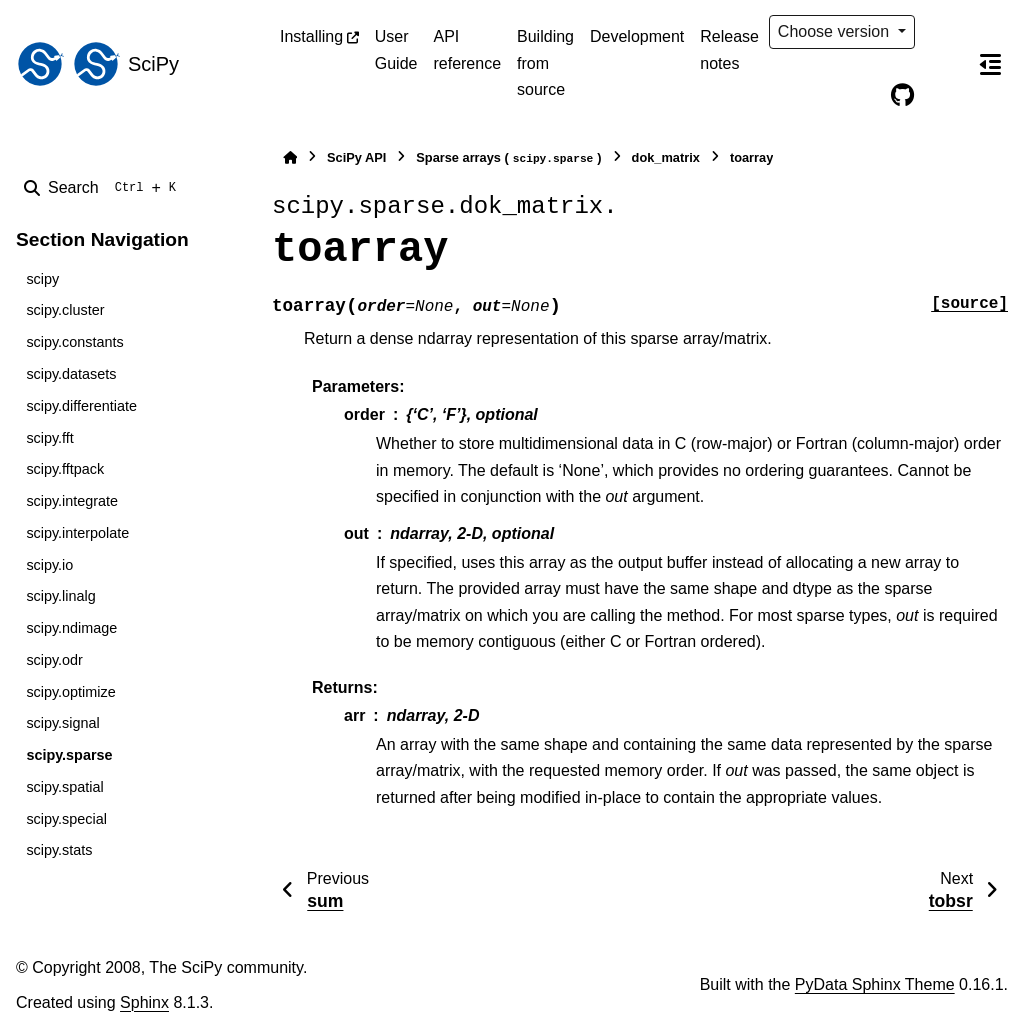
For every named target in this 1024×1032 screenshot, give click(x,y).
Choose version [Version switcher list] (836, 31)
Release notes (729, 49)
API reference (467, 49)
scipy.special (66, 819)
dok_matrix (666, 157)
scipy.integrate (72, 501)
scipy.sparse (69, 755)
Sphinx (144, 1002)
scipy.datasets (71, 374)
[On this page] (990, 64)
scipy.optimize (70, 692)
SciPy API (356, 157)
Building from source (545, 63)
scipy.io (49, 565)
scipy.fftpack (65, 469)
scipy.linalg (60, 596)
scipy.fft (49, 438)
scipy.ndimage (71, 628)
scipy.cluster (65, 310)
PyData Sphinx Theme (875, 984)
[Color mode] (944, 32)
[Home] (290, 157)
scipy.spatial (64, 787)
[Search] (104, 188)
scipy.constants (74, 342)
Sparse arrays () (508, 158)
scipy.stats (59, 850)
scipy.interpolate (77, 533)
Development (637, 36)
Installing (311, 36)
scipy (42, 279)
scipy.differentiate (81, 406)
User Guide (396, 49)
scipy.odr (54, 660)
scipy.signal (62, 723)
